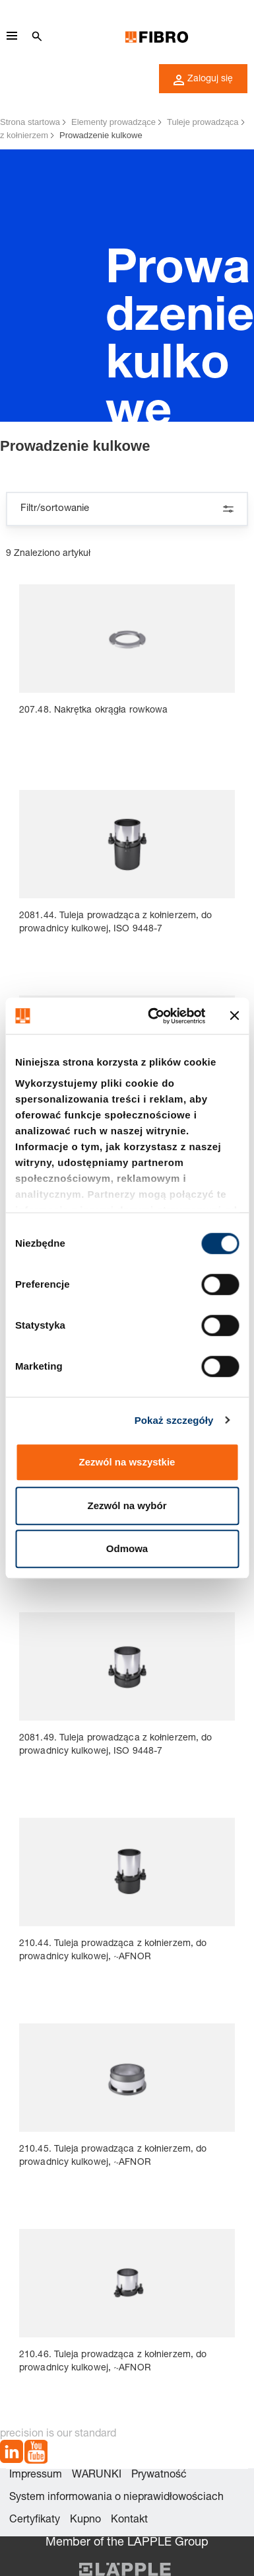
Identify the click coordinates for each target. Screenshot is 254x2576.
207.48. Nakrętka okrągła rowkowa (93, 710)
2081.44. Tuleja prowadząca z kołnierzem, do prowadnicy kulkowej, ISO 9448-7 (115, 923)
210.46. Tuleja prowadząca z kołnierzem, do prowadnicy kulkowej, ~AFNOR (112, 2362)
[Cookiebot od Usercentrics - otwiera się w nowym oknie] (153, 1016)
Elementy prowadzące (113, 122)
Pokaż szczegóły (174, 1420)
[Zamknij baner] (234, 1016)
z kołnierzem (24, 135)
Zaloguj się (203, 80)
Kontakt (129, 2520)
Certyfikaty (34, 2520)
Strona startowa (30, 122)
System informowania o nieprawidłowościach (116, 2498)
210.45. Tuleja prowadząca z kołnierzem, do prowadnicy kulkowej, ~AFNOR (112, 2156)
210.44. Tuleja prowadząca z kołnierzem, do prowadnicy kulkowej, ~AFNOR (112, 1950)
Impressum (35, 2475)
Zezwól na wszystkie (127, 1461)
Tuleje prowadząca (203, 122)
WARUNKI (96, 2475)
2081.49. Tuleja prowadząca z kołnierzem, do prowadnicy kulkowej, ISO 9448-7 (115, 1745)
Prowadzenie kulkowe (101, 135)
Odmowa (127, 1548)
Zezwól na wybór (126, 1505)
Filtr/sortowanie (127, 509)
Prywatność (159, 2475)
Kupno (85, 2520)
